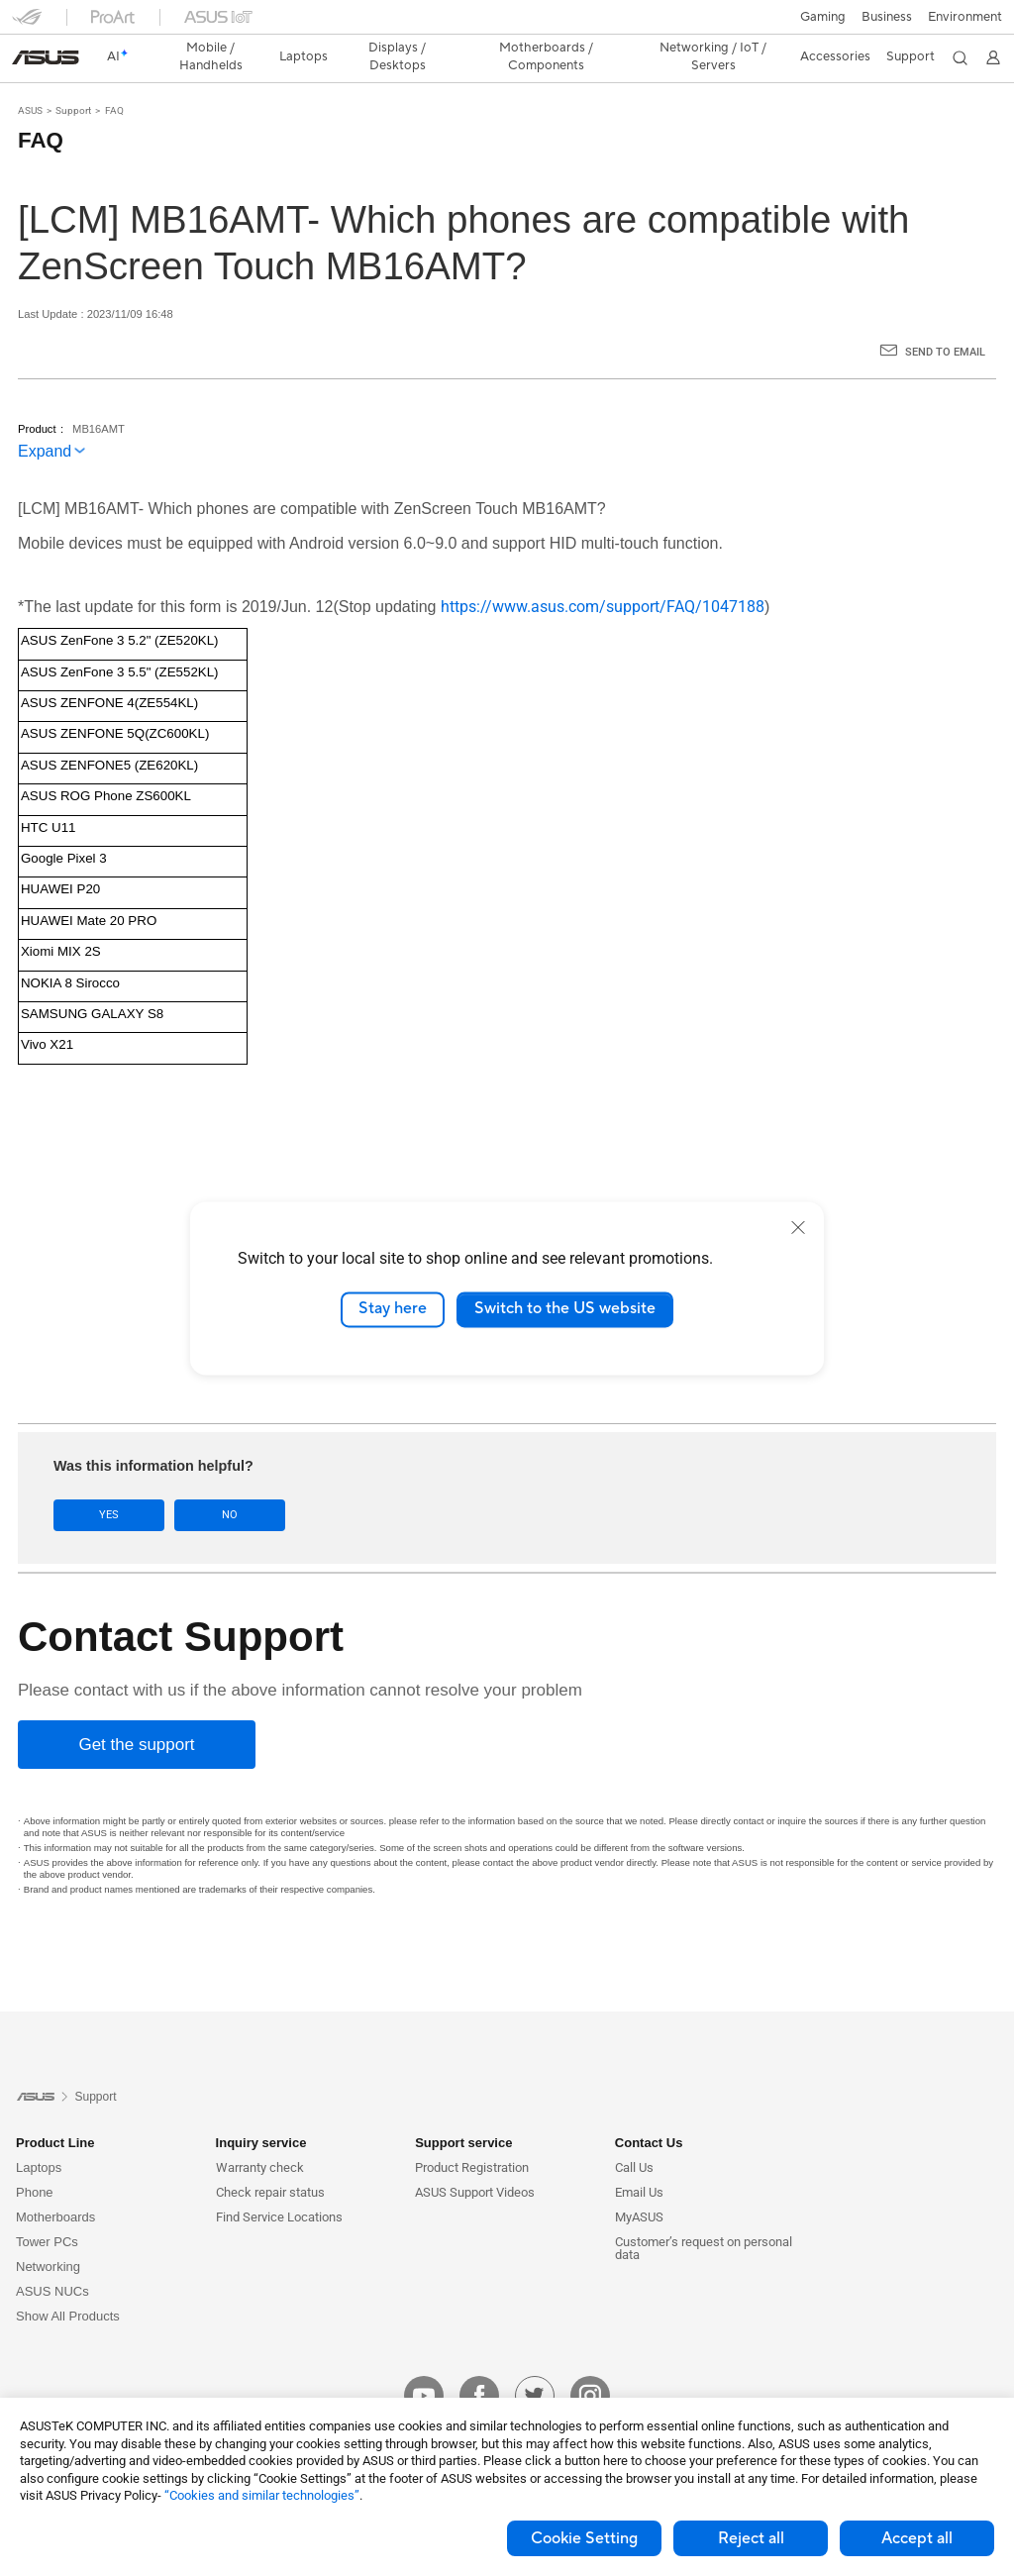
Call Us (634, 2132)
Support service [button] (463, 2108)
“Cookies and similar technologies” (261, 2495)
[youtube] (424, 2361)
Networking (48, 2231)
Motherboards (55, 2182)
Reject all (751, 2538)
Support (73, 75)
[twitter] (535, 2361)
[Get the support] (136, 1710)
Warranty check (260, 2132)
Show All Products (68, 2281)
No (230, 1480)
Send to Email (945, 317)
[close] (798, 1227)
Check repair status (270, 2157)
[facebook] (479, 2361)
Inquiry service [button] (261, 2108)
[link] (507, 24)
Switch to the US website (565, 1309)
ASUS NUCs (52, 2256)
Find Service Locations (279, 2182)
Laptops (38, 2132)
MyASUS (639, 2182)
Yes (109, 1480)
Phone (34, 2157)
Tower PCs (47, 2207)
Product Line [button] (55, 2108)
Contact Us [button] (649, 2108)
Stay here (392, 1309)
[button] (27, 24)
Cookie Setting (584, 2538)
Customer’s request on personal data (703, 2213)
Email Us (639, 2157)
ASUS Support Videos (475, 2157)
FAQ (114, 75)
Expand (44, 416)
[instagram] (590, 2361)
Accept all (917, 2538)
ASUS (30, 75)
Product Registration (472, 2132)
